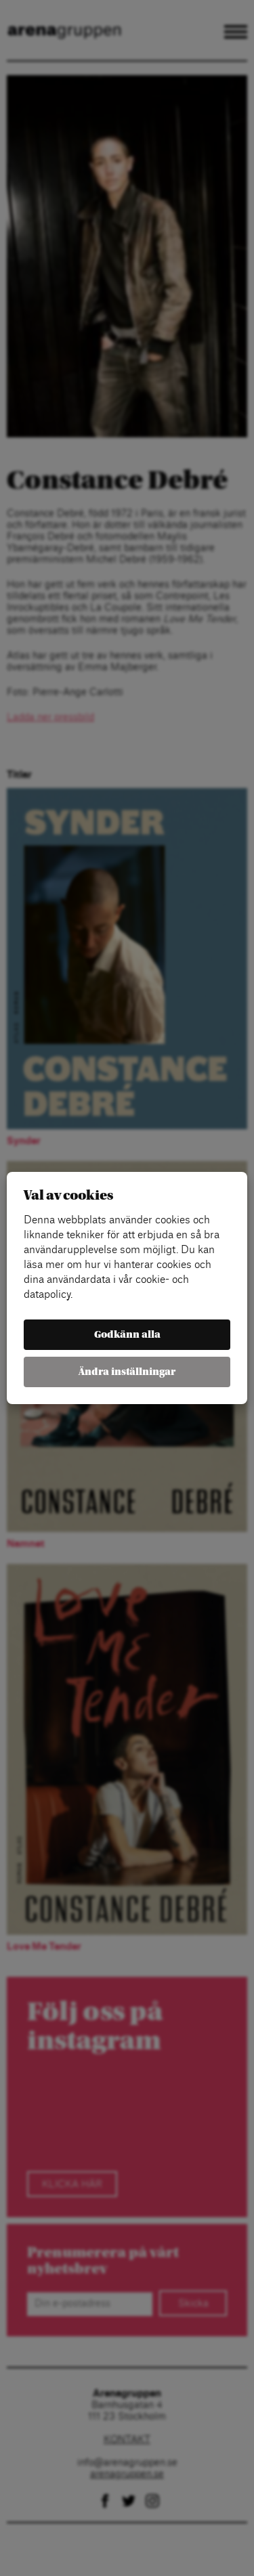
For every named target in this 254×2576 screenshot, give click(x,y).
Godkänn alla (127, 1334)
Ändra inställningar (127, 1372)
